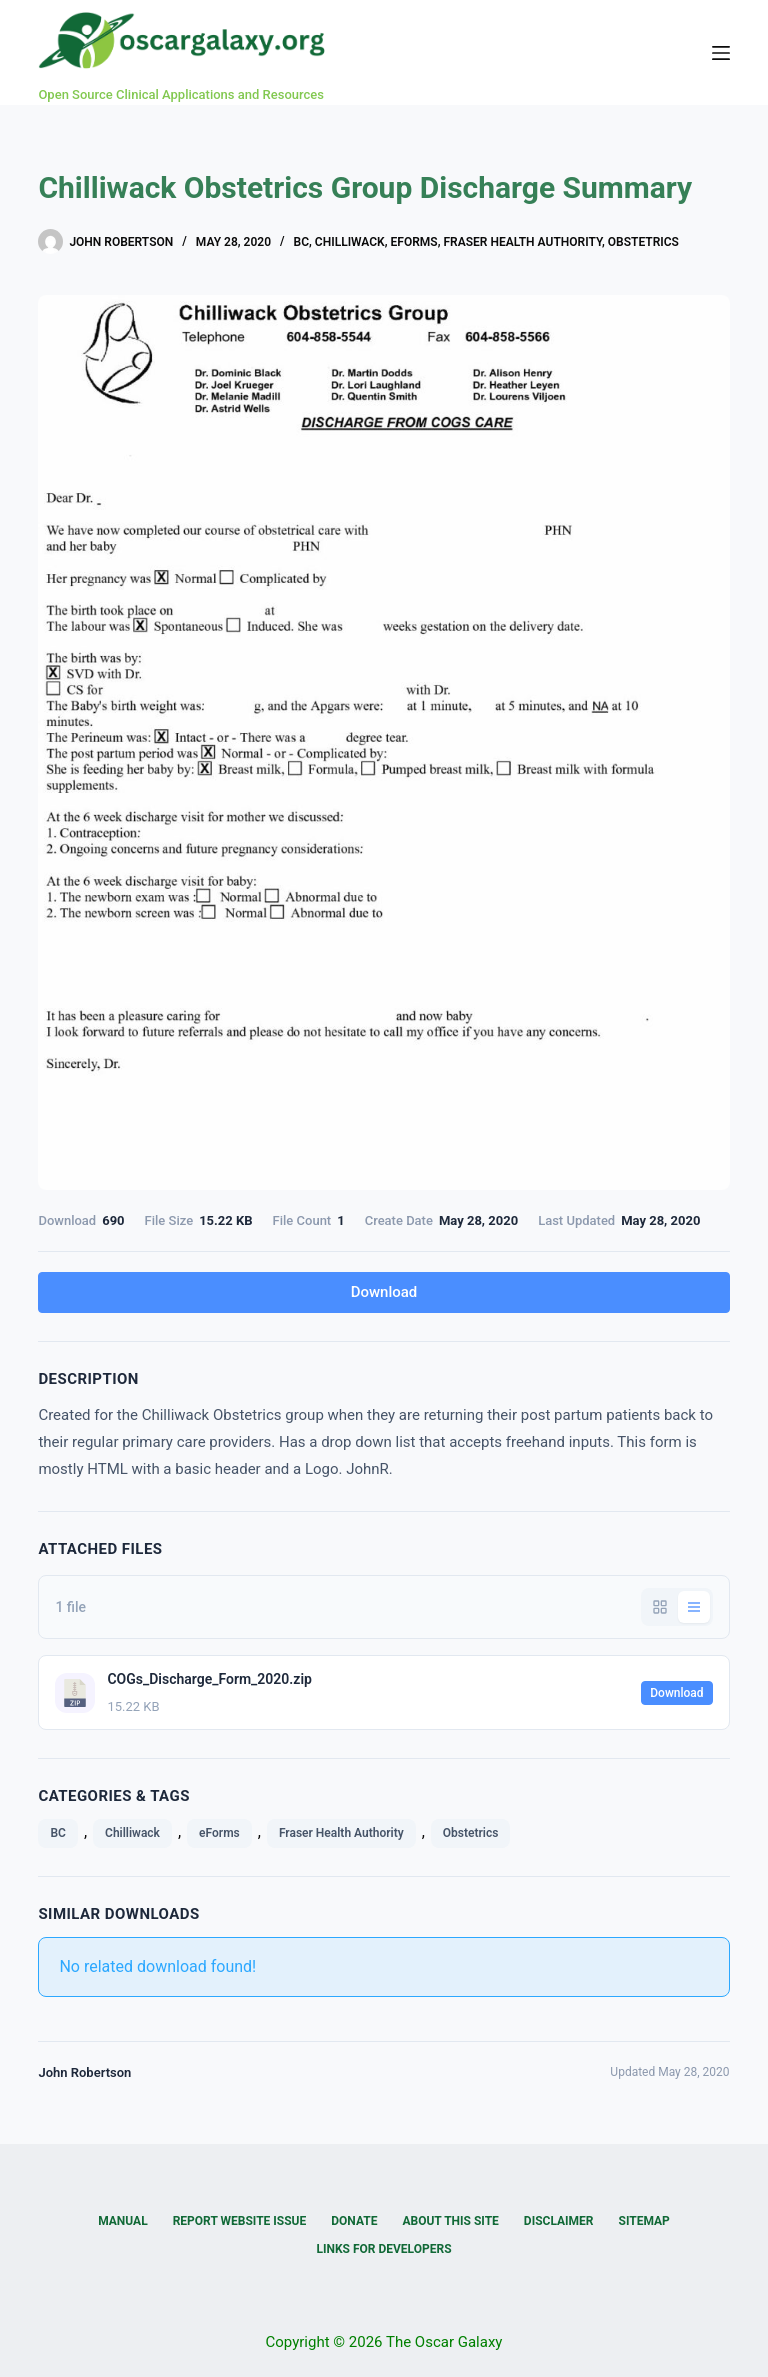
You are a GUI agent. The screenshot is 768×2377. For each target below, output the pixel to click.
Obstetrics (643, 242)
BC (301, 242)
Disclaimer (559, 2221)
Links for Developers (383, 2249)
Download (384, 1292)
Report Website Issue (240, 2221)
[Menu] (721, 53)
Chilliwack (350, 242)
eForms (414, 242)
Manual (122, 2221)
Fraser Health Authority (522, 242)
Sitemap (644, 2221)
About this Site (450, 2221)
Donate (354, 2221)
